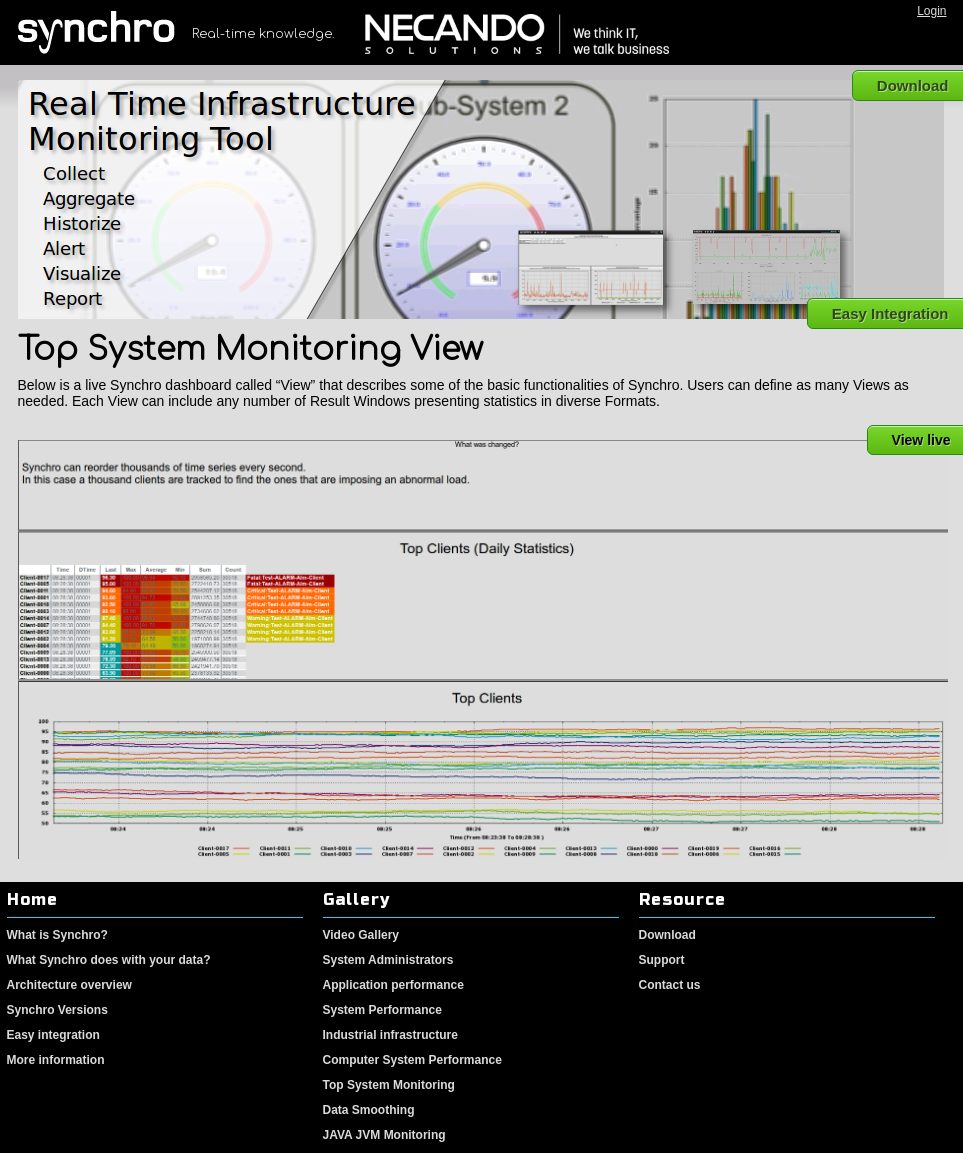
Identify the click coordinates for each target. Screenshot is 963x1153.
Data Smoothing (369, 1110)
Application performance (393, 985)
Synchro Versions (57, 1010)
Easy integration (53, 1035)
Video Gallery (361, 935)
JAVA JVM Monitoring (384, 1135)
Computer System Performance (412, 1060)
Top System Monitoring (389, 1085)
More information (56, 1060)
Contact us (670, 985)
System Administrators (388, 960)
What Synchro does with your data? (109, 960)
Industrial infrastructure (390, 1035)
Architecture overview (69, 985)
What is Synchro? (57, 935)
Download (667, 935)
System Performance (382, 1010)
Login (931, 11)
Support (662, 960)
